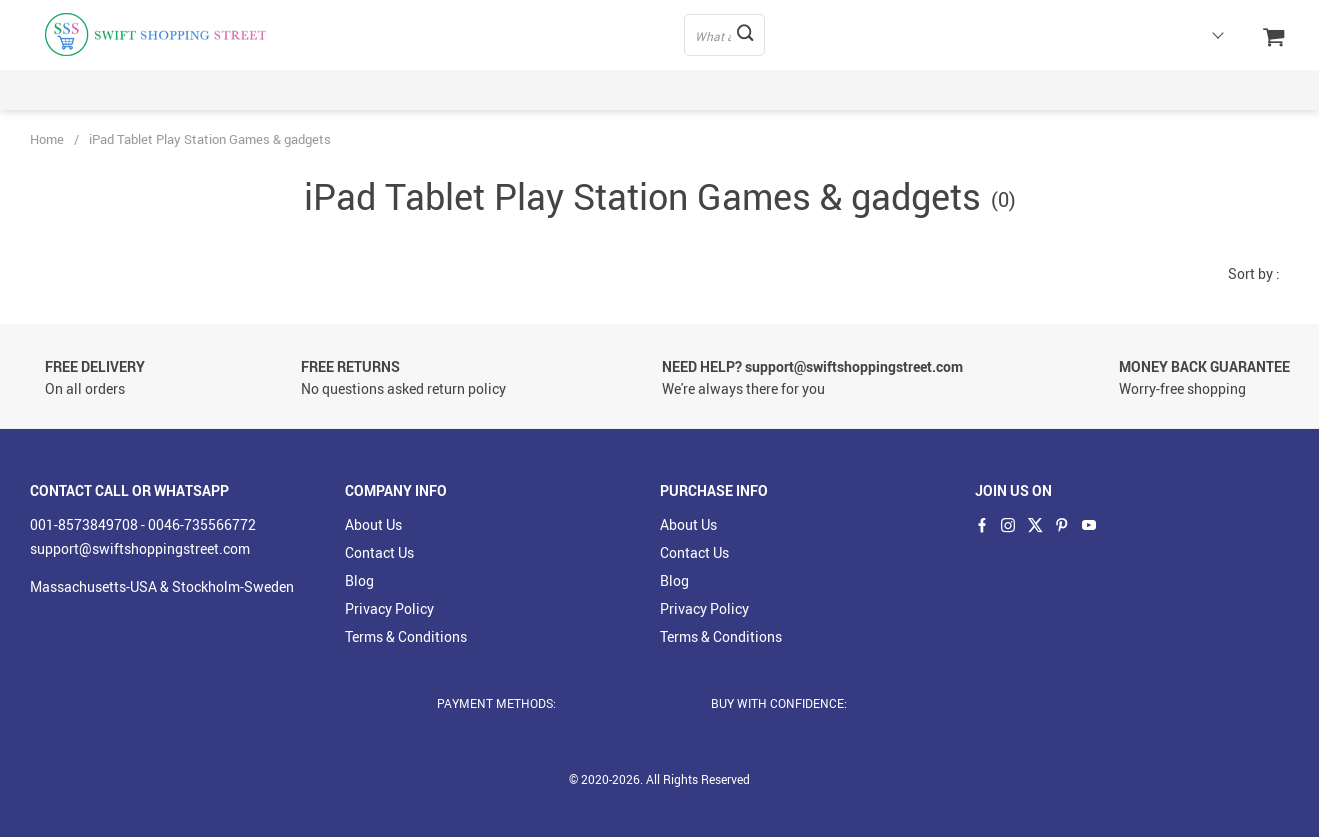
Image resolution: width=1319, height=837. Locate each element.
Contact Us (379, 552)
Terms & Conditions (406, 636)
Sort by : (1254, 273)
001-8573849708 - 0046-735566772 (143, 524)
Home (47, 139)
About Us (373, 524)
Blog (359, 580)
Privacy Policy (389, 608)
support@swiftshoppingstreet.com (140, 548)
